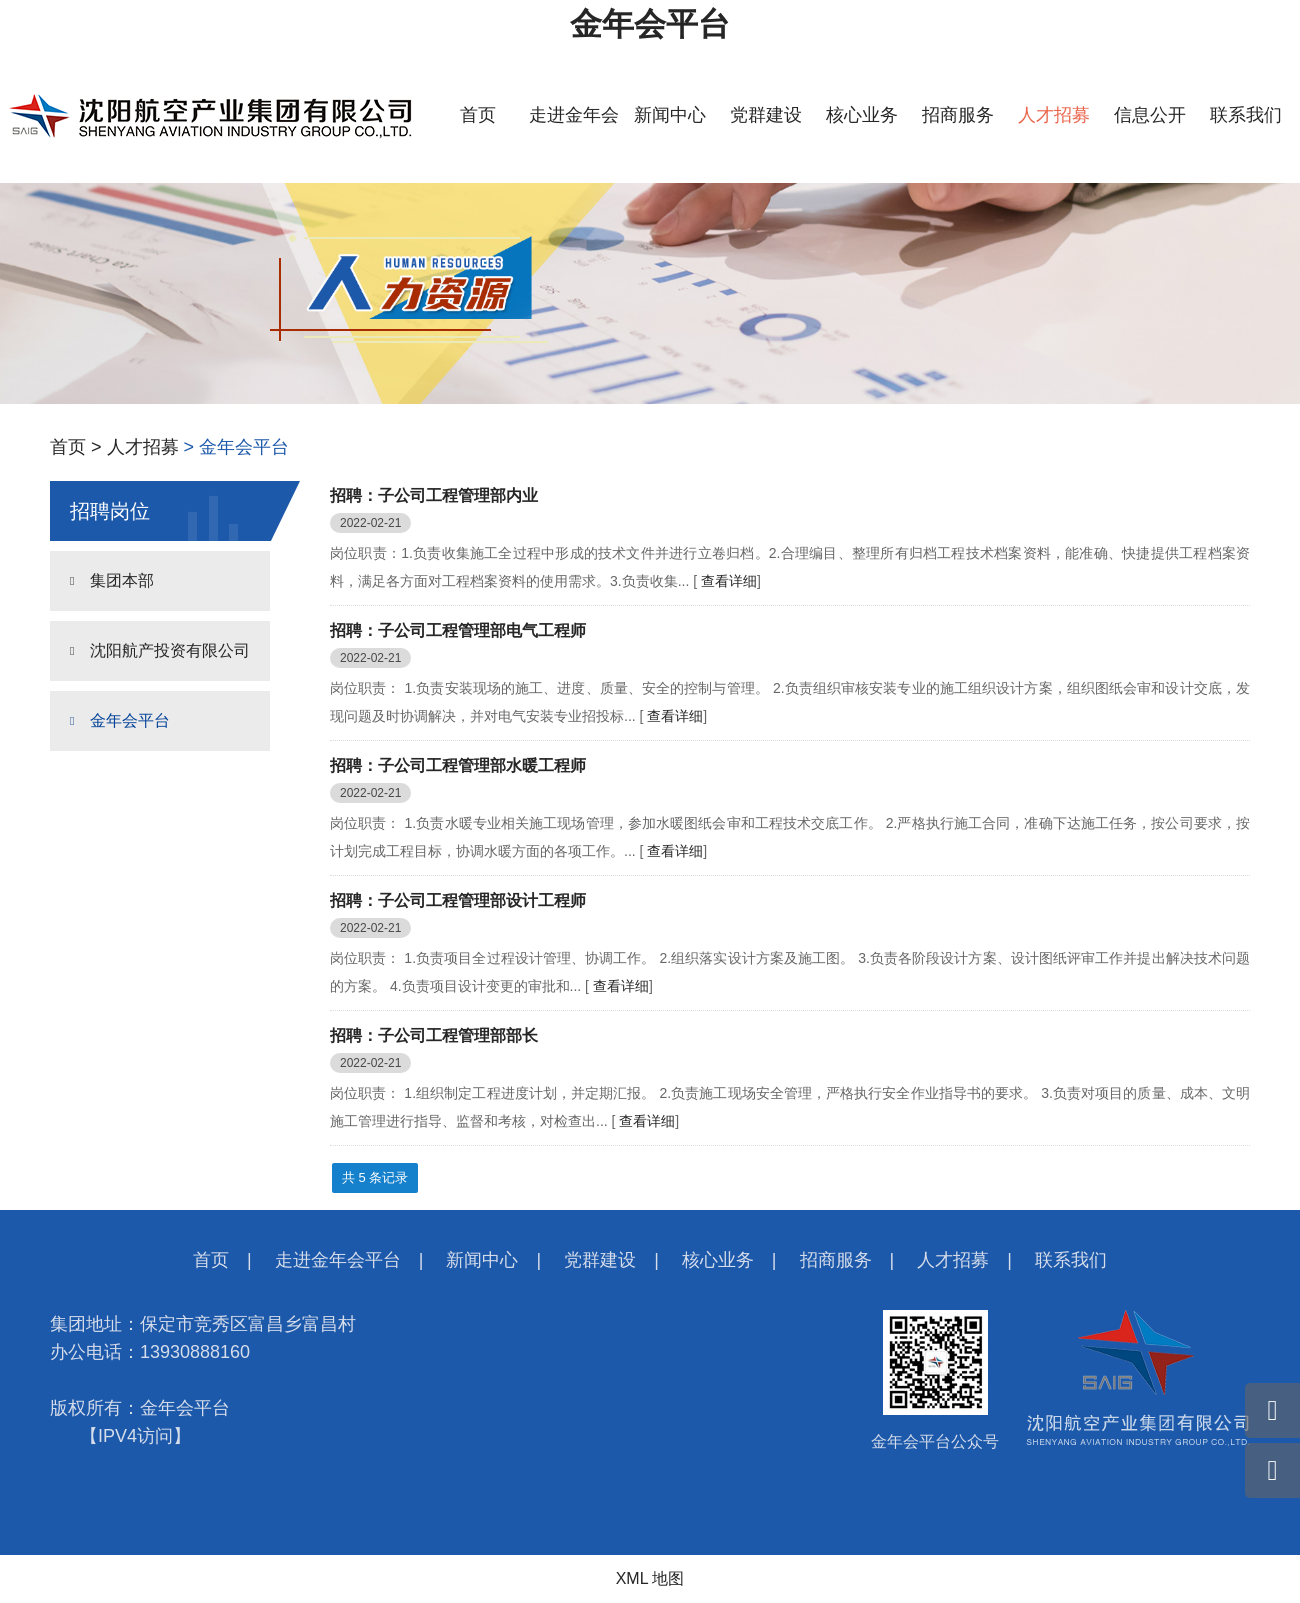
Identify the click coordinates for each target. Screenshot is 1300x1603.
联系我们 (1246, 115)
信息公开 (1150, 115)
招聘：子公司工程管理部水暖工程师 (458, 765)
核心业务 (862, 115)
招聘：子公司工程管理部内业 (434, 495)
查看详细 (729, 581)
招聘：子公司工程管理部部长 (434, 1035)
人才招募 (1054, 115)
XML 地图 (650, 1578)
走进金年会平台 (338, 1260)
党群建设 (766, 115)
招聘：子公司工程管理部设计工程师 (458, 900)
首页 (478, 115)
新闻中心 (670, 115)
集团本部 (122, 580)
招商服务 (958, 115)
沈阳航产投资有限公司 (170, 650)
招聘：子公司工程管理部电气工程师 (458, 630)
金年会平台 (650, 24)
